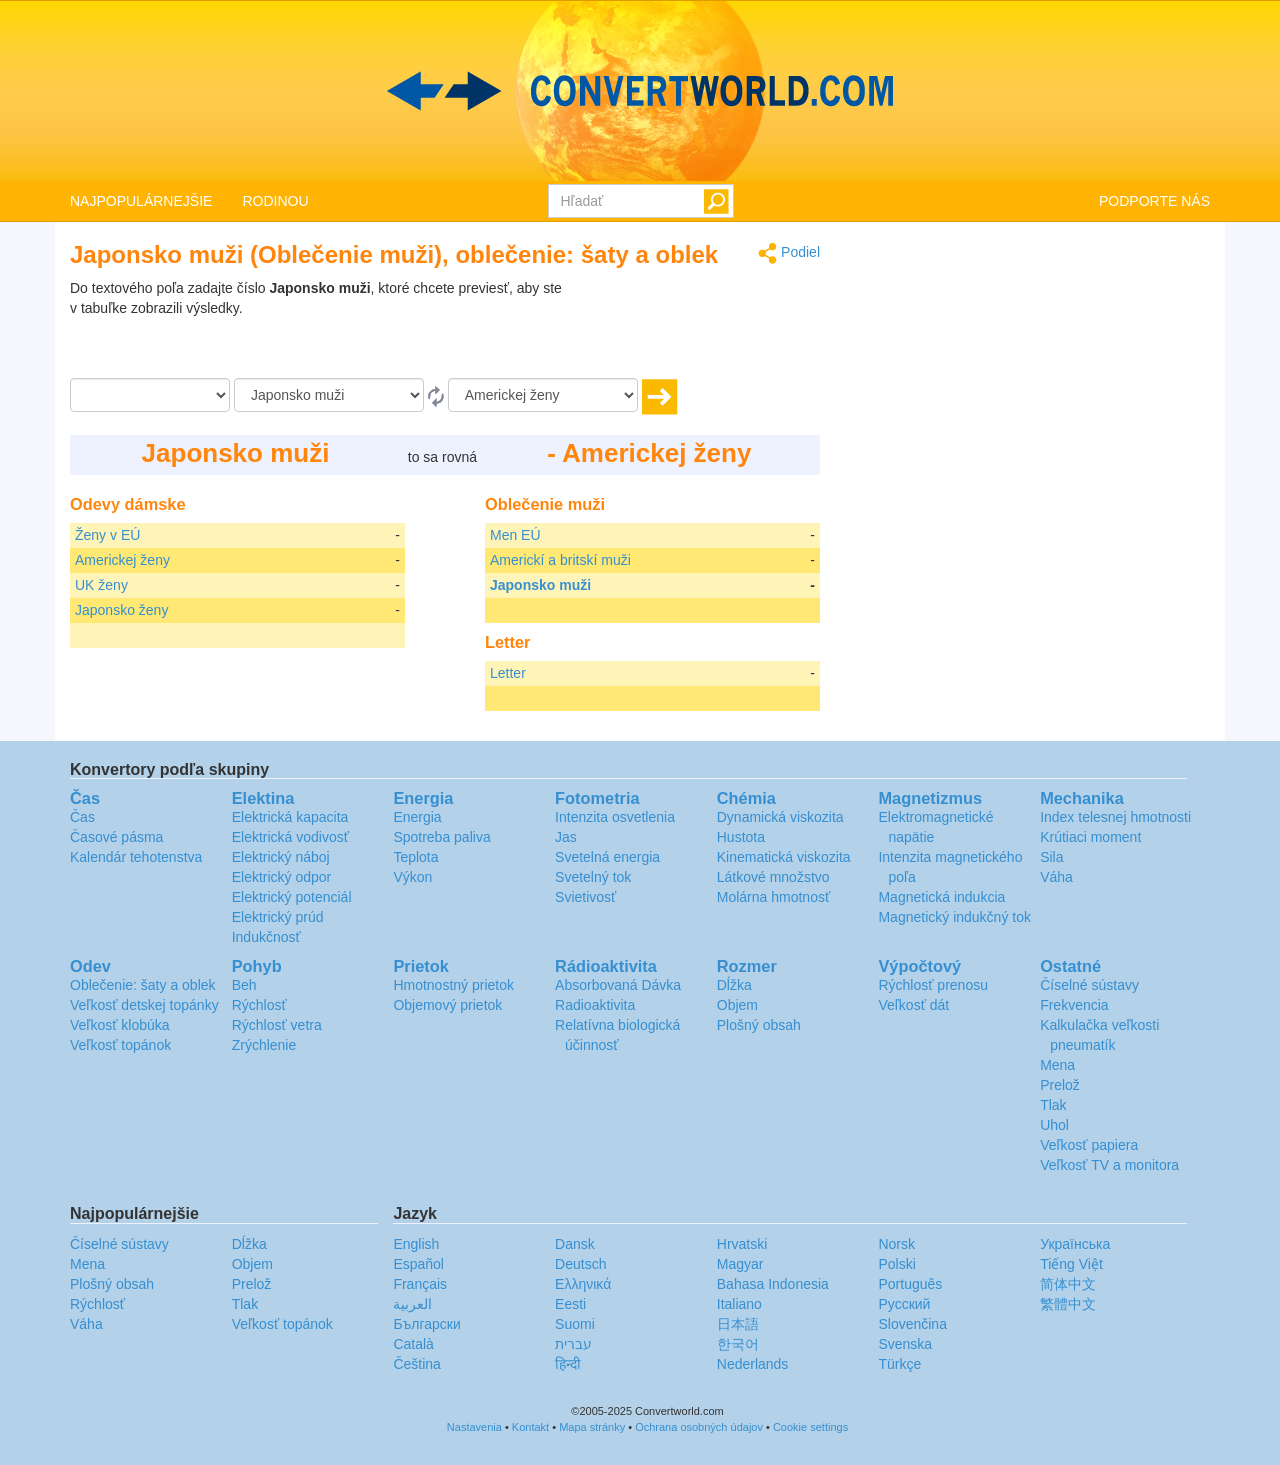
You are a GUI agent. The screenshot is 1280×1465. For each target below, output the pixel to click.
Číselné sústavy (1089, 985)
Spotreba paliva (441, 837)
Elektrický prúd (278, 917)
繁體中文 (1068, 1304)
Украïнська (1075, 1244)
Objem (737, 1005)
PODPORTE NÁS (1154, 201)
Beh (244, 985)
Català (413, 1344)
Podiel (789, 253)
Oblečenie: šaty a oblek (143, 985)
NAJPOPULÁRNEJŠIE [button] (141, 201)
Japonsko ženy (121, 610)
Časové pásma (116, 837)
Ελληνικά (583, 1284)
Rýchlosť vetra (277, 1025)
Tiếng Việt (1071, 1264)
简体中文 (1068, 1284)
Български (426, 1324)
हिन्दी (568, 1364)
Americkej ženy (122, 560)
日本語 (738, 1324)
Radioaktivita (595, 1005)
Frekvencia (1074, 1005)
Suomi (575, 1324)
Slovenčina (912, 1324)
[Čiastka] (150, 395)
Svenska (905, 1344)
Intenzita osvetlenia (615, 817)
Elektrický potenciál (292, 897)
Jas (566, 837)
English (416, 1244)
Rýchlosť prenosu (933, 985)
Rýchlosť (259, 1005)
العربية (412, 1304)
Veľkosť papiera (1089, 1145)
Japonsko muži (540, 585)
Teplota (415, 857)
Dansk (575, 1244)
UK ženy (101, 585)
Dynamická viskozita (780, 817)
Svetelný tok (593, 877)
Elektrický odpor (282, 877)
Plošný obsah (759, 1025)
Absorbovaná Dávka (618, 985)
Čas (82, 817)
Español (418, 1264)
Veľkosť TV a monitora (1109, 1165)
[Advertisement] (695, 328)
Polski (896, 1264)
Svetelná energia (607, 857)
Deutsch (580, 1264)
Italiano (739, 1304)
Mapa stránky (592, 1427)
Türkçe (899, 1364)
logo (640, 91)
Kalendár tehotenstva (136, 857)
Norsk (896, 1244)
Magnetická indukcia (941, 897)
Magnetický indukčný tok (954, 917)
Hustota (741, 837)
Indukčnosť (266, 937)
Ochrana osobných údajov (699, 1427)
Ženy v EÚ (107, 535)
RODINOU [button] (275, 201)
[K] (543, 395)
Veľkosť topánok (120, 1045)
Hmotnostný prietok (453, 985)
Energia (417, 817)
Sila (1051, 857)
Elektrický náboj (281, 857)
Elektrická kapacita (290, 817)
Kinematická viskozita (784, 857)
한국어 (738, 1344)
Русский (904, 1304)
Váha (1056, 877)
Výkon (412, 877)
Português (910, 1284)
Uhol (1054, 1125)
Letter (508, 673)
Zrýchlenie (264, 1045)
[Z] (329, 395)
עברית (573, 1344)
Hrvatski (742, 1244)
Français (420, 1284)
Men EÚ (515, 535)
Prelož (1060, 1085)
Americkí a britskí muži (560, 560)
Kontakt (530, 1427)
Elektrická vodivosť (290, 837)
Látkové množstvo (773, 877)
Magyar (740, 1264)
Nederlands (753, 1364)
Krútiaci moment (1090, 837)
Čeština (416, 1364)
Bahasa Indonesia (773, 1284)
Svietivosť (585, 897)
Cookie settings (810, 1427)
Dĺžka (734, 985)
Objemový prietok (447, 1005)
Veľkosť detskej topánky (144, 1005)
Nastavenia (474, 1427)
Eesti (570, 1304)
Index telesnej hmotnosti (1115, 817)
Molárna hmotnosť (773, 897)
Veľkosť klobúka (120, 1025)
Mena (1057, 1065)
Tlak (1053, 1105)
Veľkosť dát (913, 1005)
